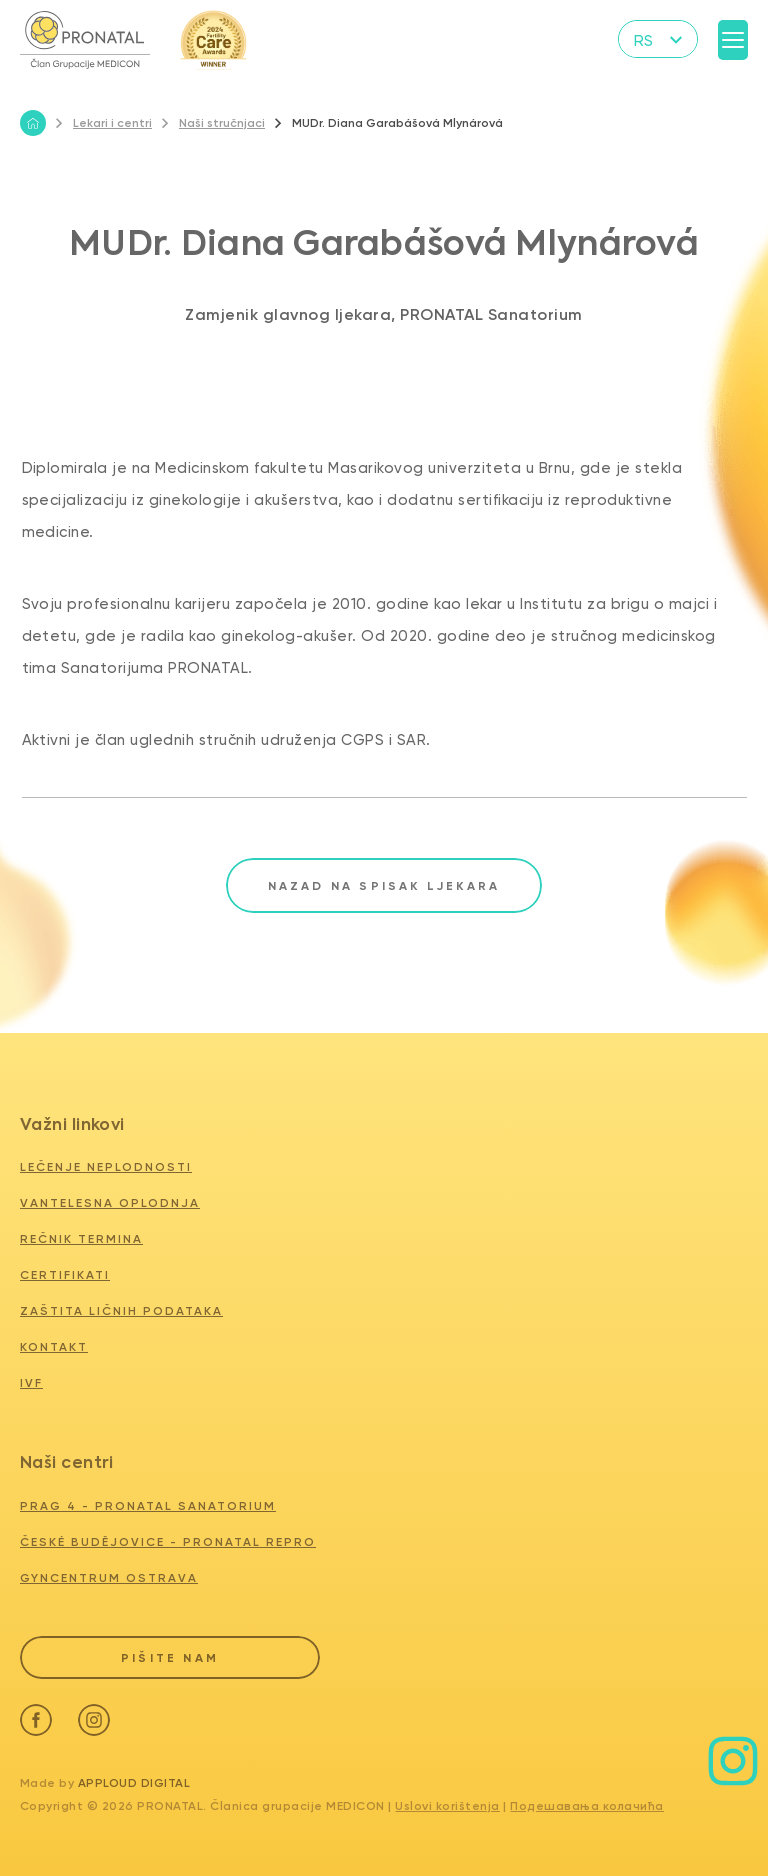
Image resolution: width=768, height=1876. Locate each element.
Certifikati (65, 1275)
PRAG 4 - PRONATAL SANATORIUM (148, 1506)
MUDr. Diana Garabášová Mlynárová (389, 123)
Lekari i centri (104, 123)
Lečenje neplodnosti (106, 1167)
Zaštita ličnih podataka (121, 1311)
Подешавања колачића (587, 1806)
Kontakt (54, 1347)
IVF (31, 1383)
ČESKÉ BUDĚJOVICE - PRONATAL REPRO (168, 1542)
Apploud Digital (134, 1783)
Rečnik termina (81, 1239)
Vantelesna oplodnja (110, 1203)
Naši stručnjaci (213, 123)
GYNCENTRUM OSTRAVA (109, 1578)
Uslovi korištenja (447, 1806)
